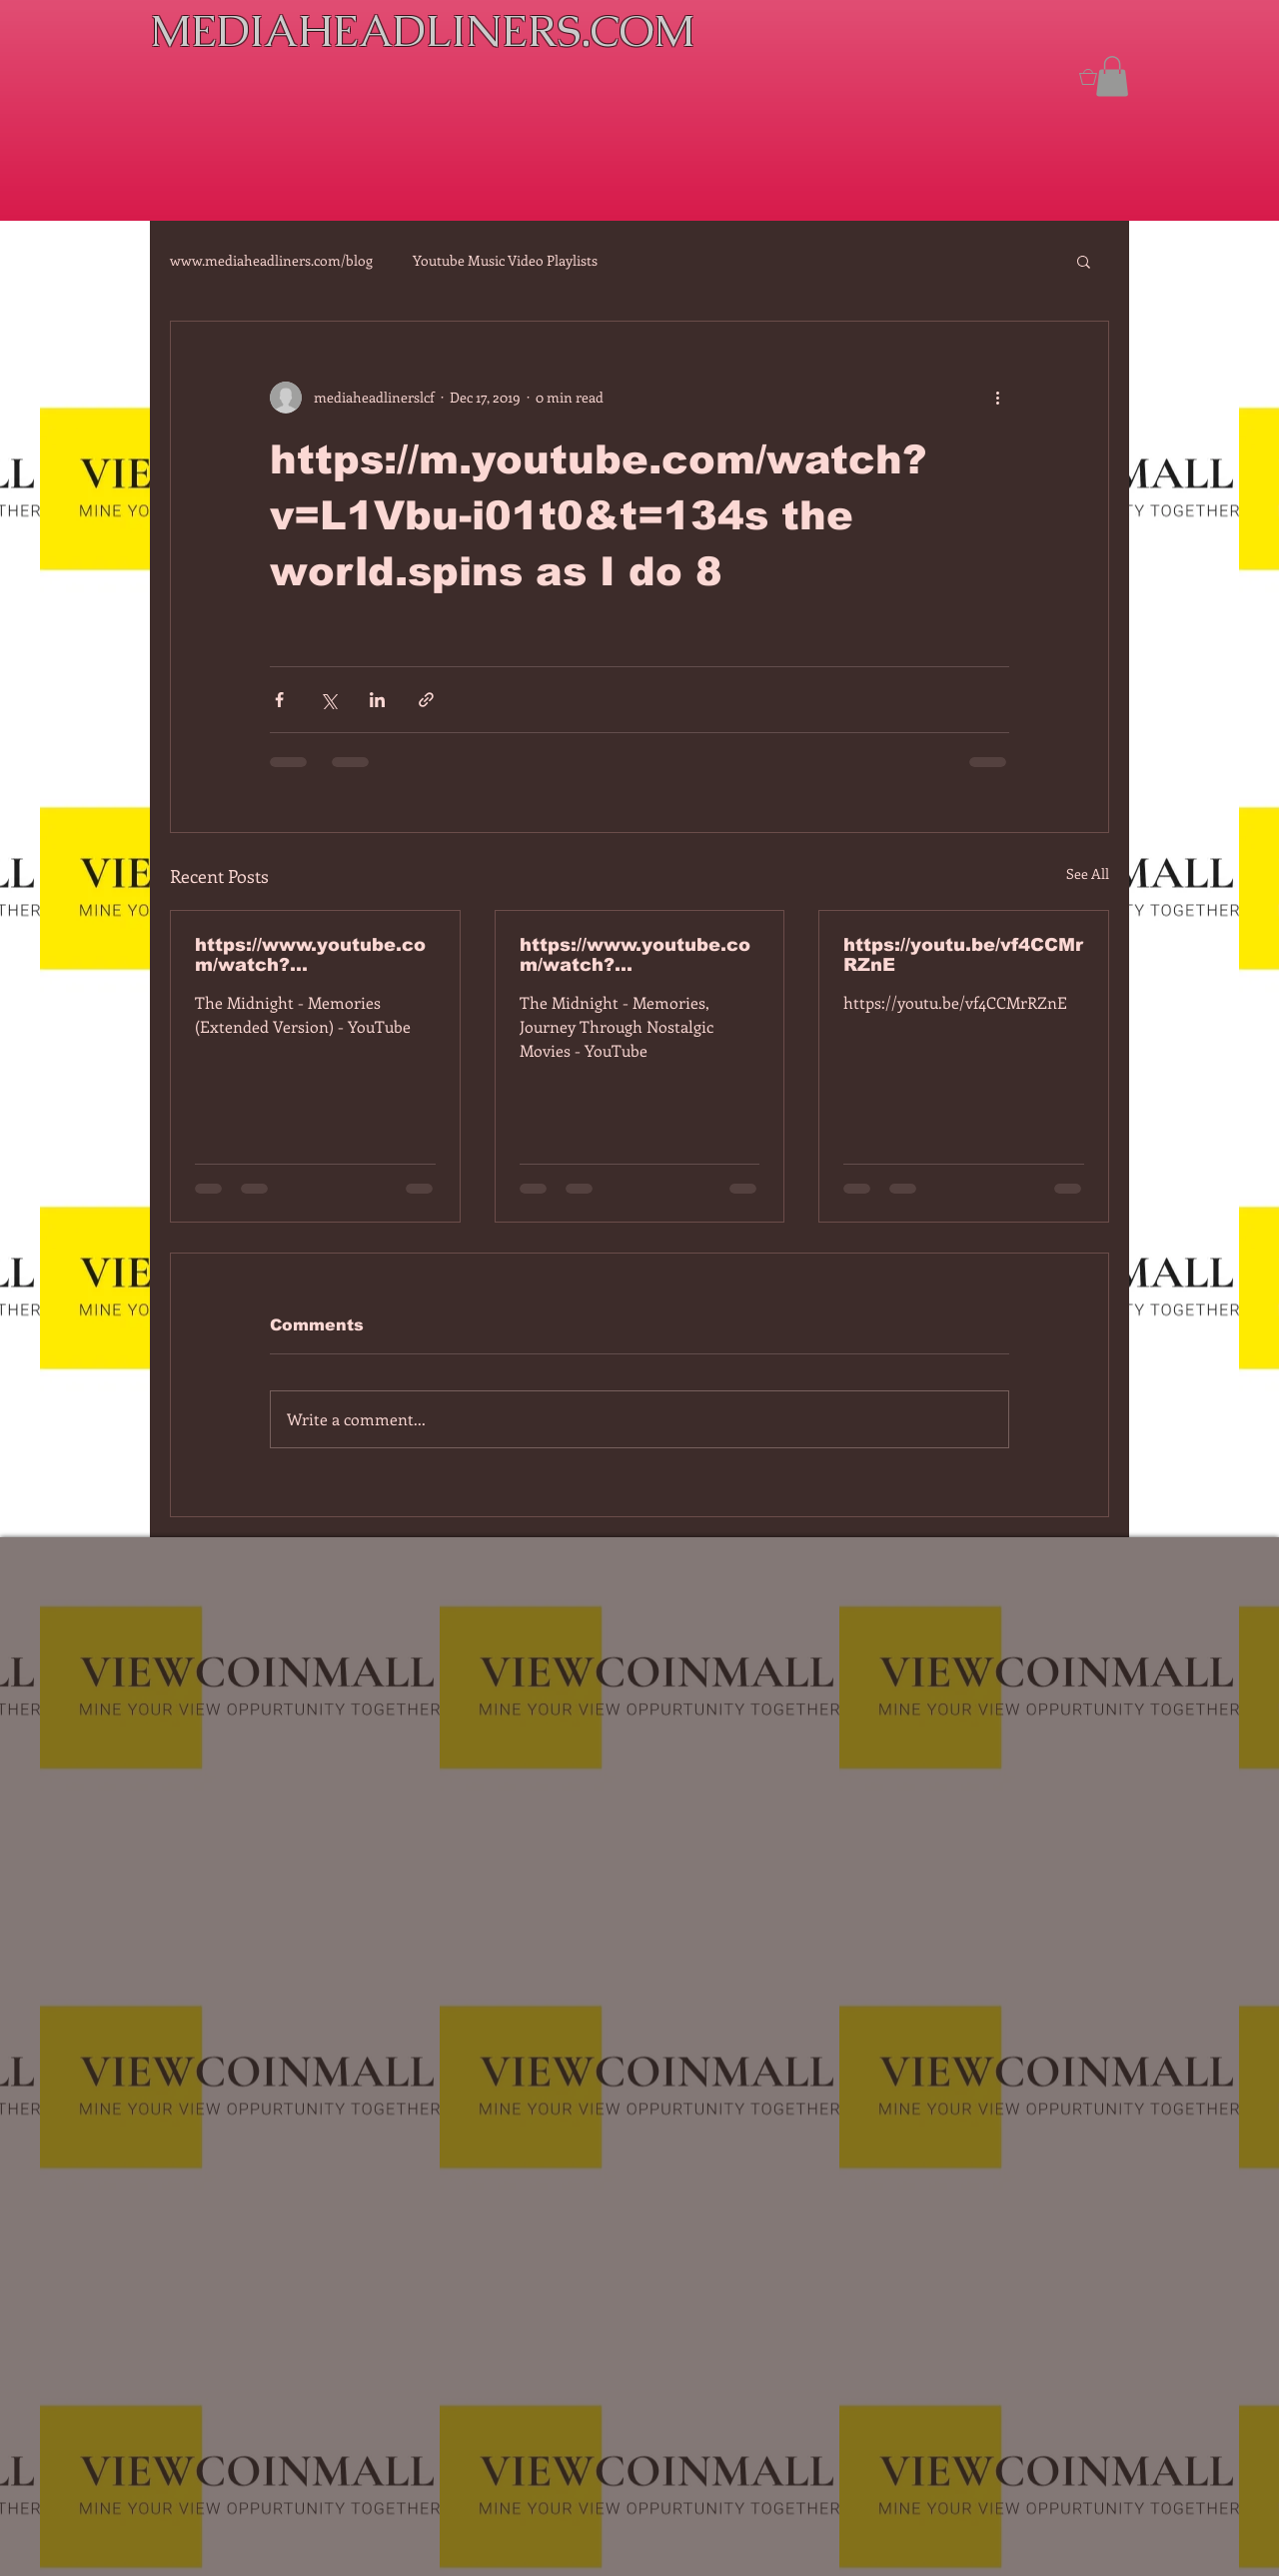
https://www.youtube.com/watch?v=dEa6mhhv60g (635, 955)
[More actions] (997, 398)
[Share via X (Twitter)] (328, 699)
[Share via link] (426, 699)
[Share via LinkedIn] (377, 699)
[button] (1112, 76)
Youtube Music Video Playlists (505, 260)
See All (1087, 873)
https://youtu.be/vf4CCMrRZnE (963, 955)
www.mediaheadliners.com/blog (271, 260)
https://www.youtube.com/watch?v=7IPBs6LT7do (310, 955)
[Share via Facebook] (279, 699)
